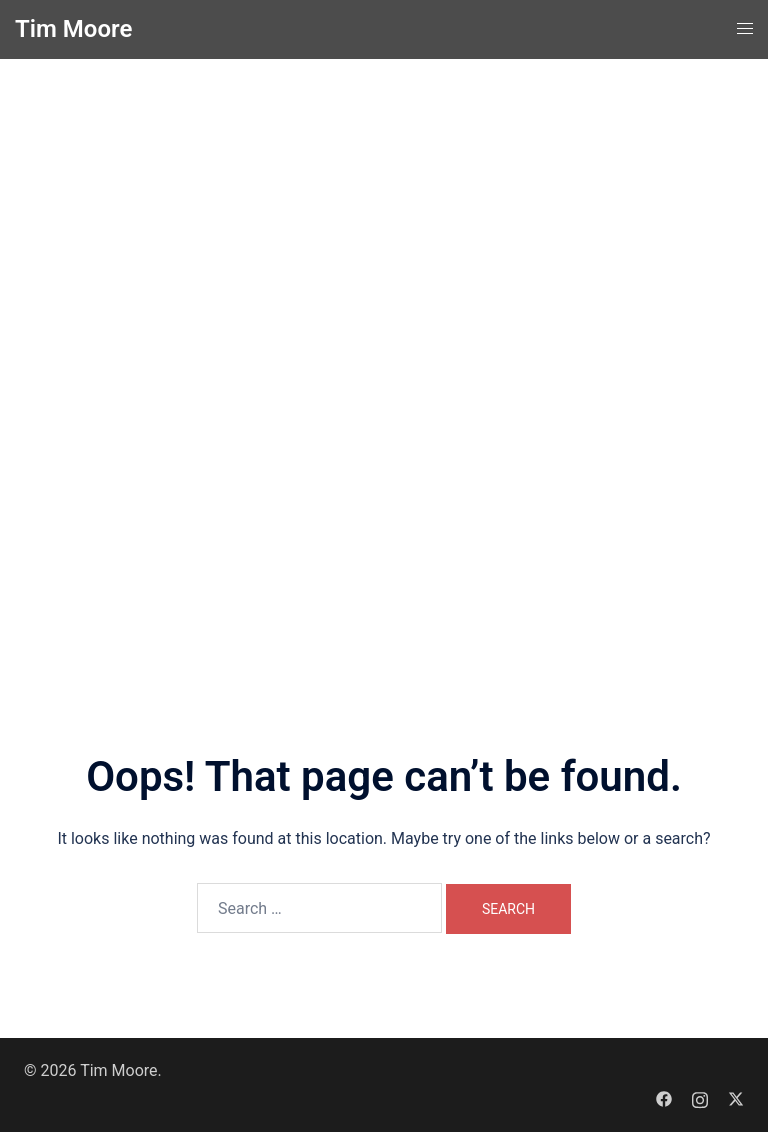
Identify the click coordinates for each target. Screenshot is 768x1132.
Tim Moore (73, 29)
